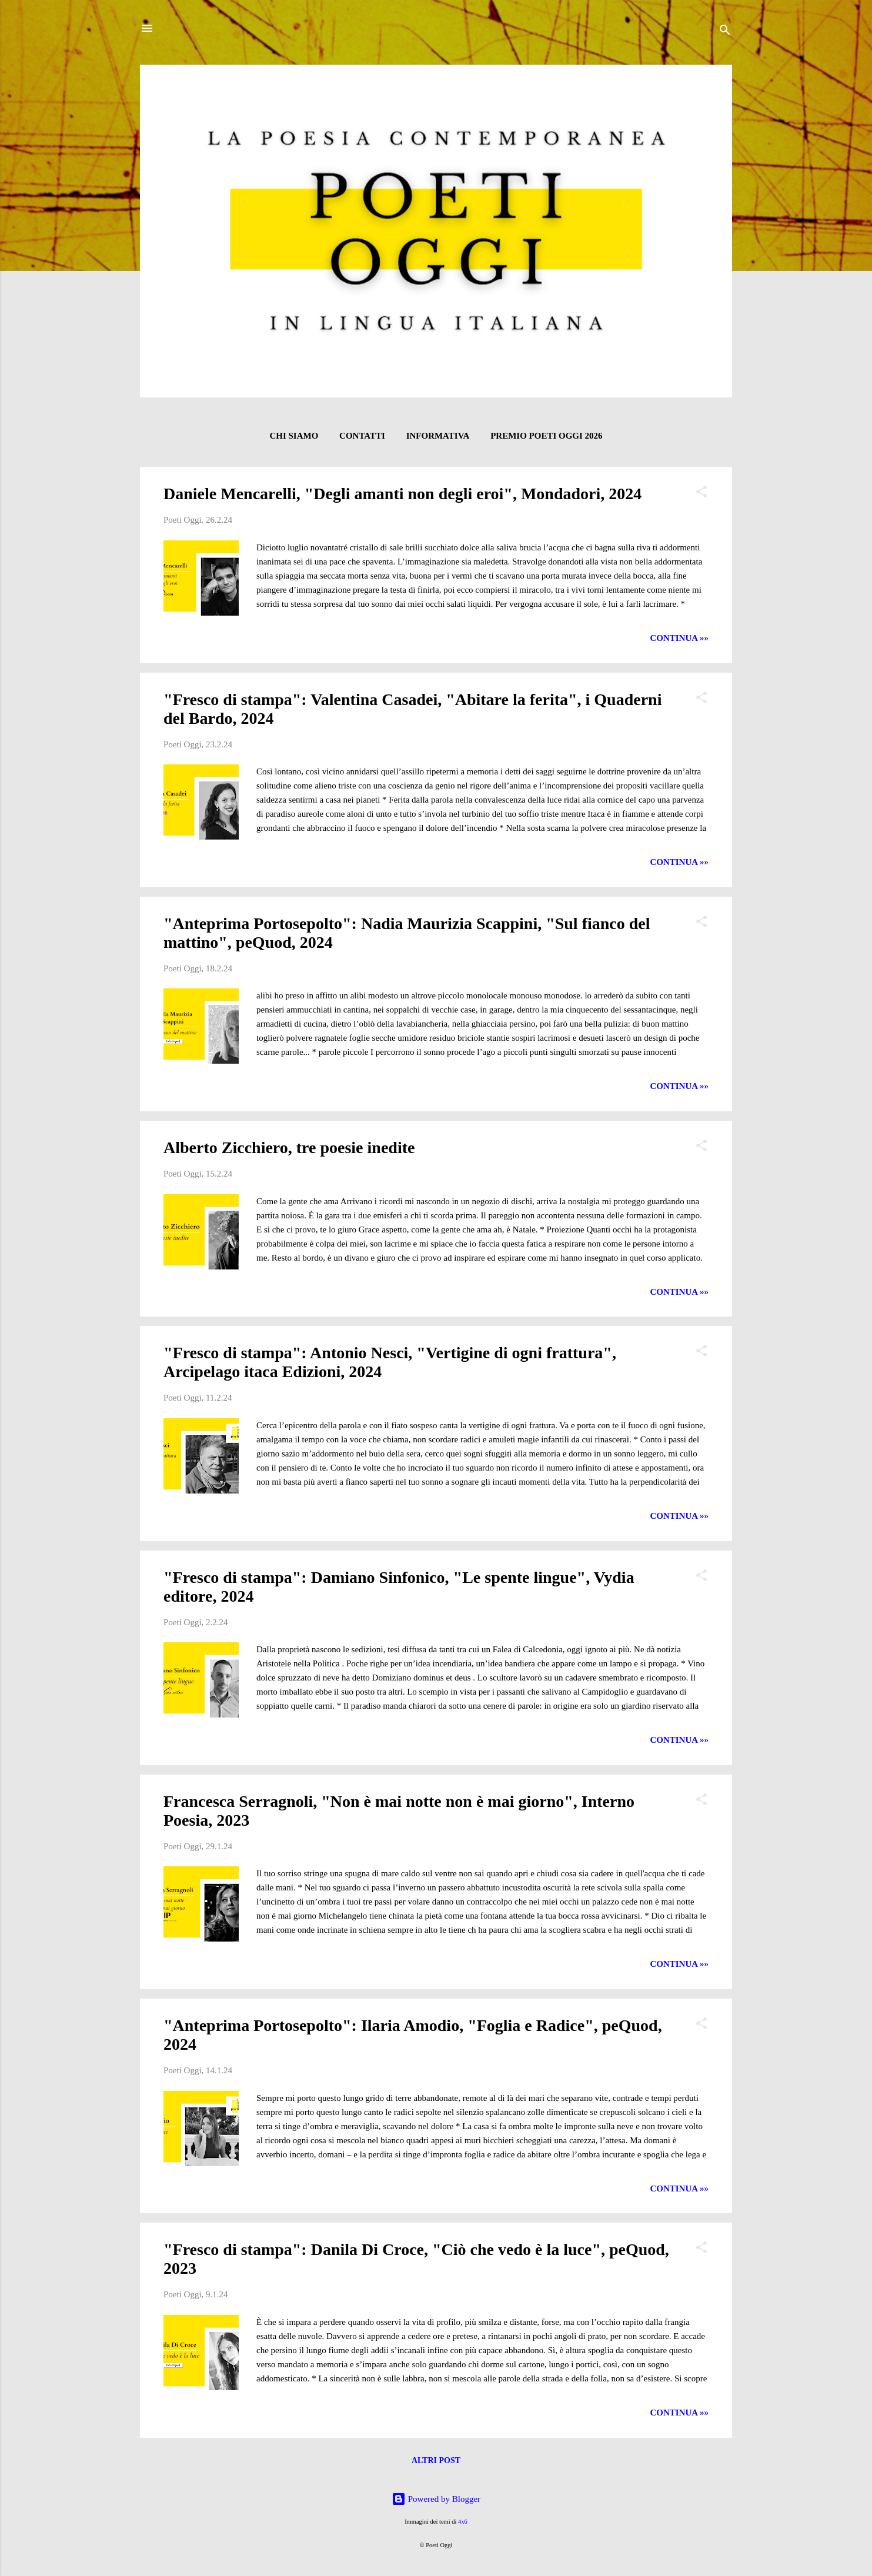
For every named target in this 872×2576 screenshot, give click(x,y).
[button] (701, 494)
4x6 (462, 2521)
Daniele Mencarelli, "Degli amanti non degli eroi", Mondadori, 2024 (402, 494)
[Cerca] (725, 32)
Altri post (436, 2460)
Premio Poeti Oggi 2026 (546, 435)
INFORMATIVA (438, 435)
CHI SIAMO (293, 435)
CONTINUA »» (679, 638)
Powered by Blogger (436, 2499)
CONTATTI (362, 435)
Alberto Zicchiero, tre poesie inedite (289, 1147)
